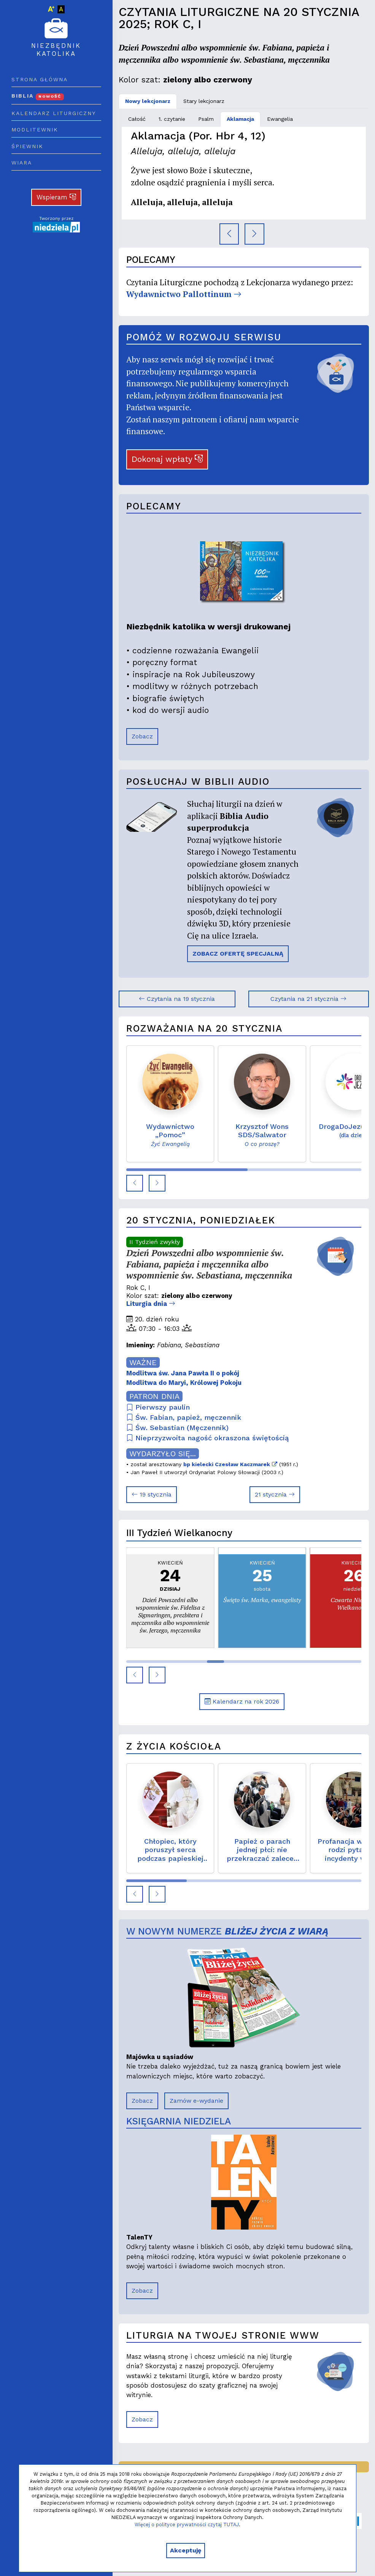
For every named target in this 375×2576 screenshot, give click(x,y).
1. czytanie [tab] (172, 119)
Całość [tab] (137, 119)
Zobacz (142, 736)
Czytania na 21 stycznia (308, 998)
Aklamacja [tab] (240, 119)
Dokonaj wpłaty (167, 459)
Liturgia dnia (150, 1303)
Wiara (21, 163)
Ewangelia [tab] (280, 119)
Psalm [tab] (206, 119)
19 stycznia (152, 1494)
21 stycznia (275, 1494)
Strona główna (39, 79)
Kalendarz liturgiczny (53, 113)
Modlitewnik (34, 129)
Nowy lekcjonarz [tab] (147, 101)
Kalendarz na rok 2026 (242, 1701)
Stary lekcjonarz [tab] (203, 101)
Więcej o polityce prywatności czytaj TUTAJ (187, 2524)
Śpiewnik (27, 146)
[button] (134, 1183)
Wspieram (56, 197)
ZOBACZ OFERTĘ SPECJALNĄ (237, 953)
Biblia (37, 96)
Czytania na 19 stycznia (177, 998)
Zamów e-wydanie (196, 2100)
